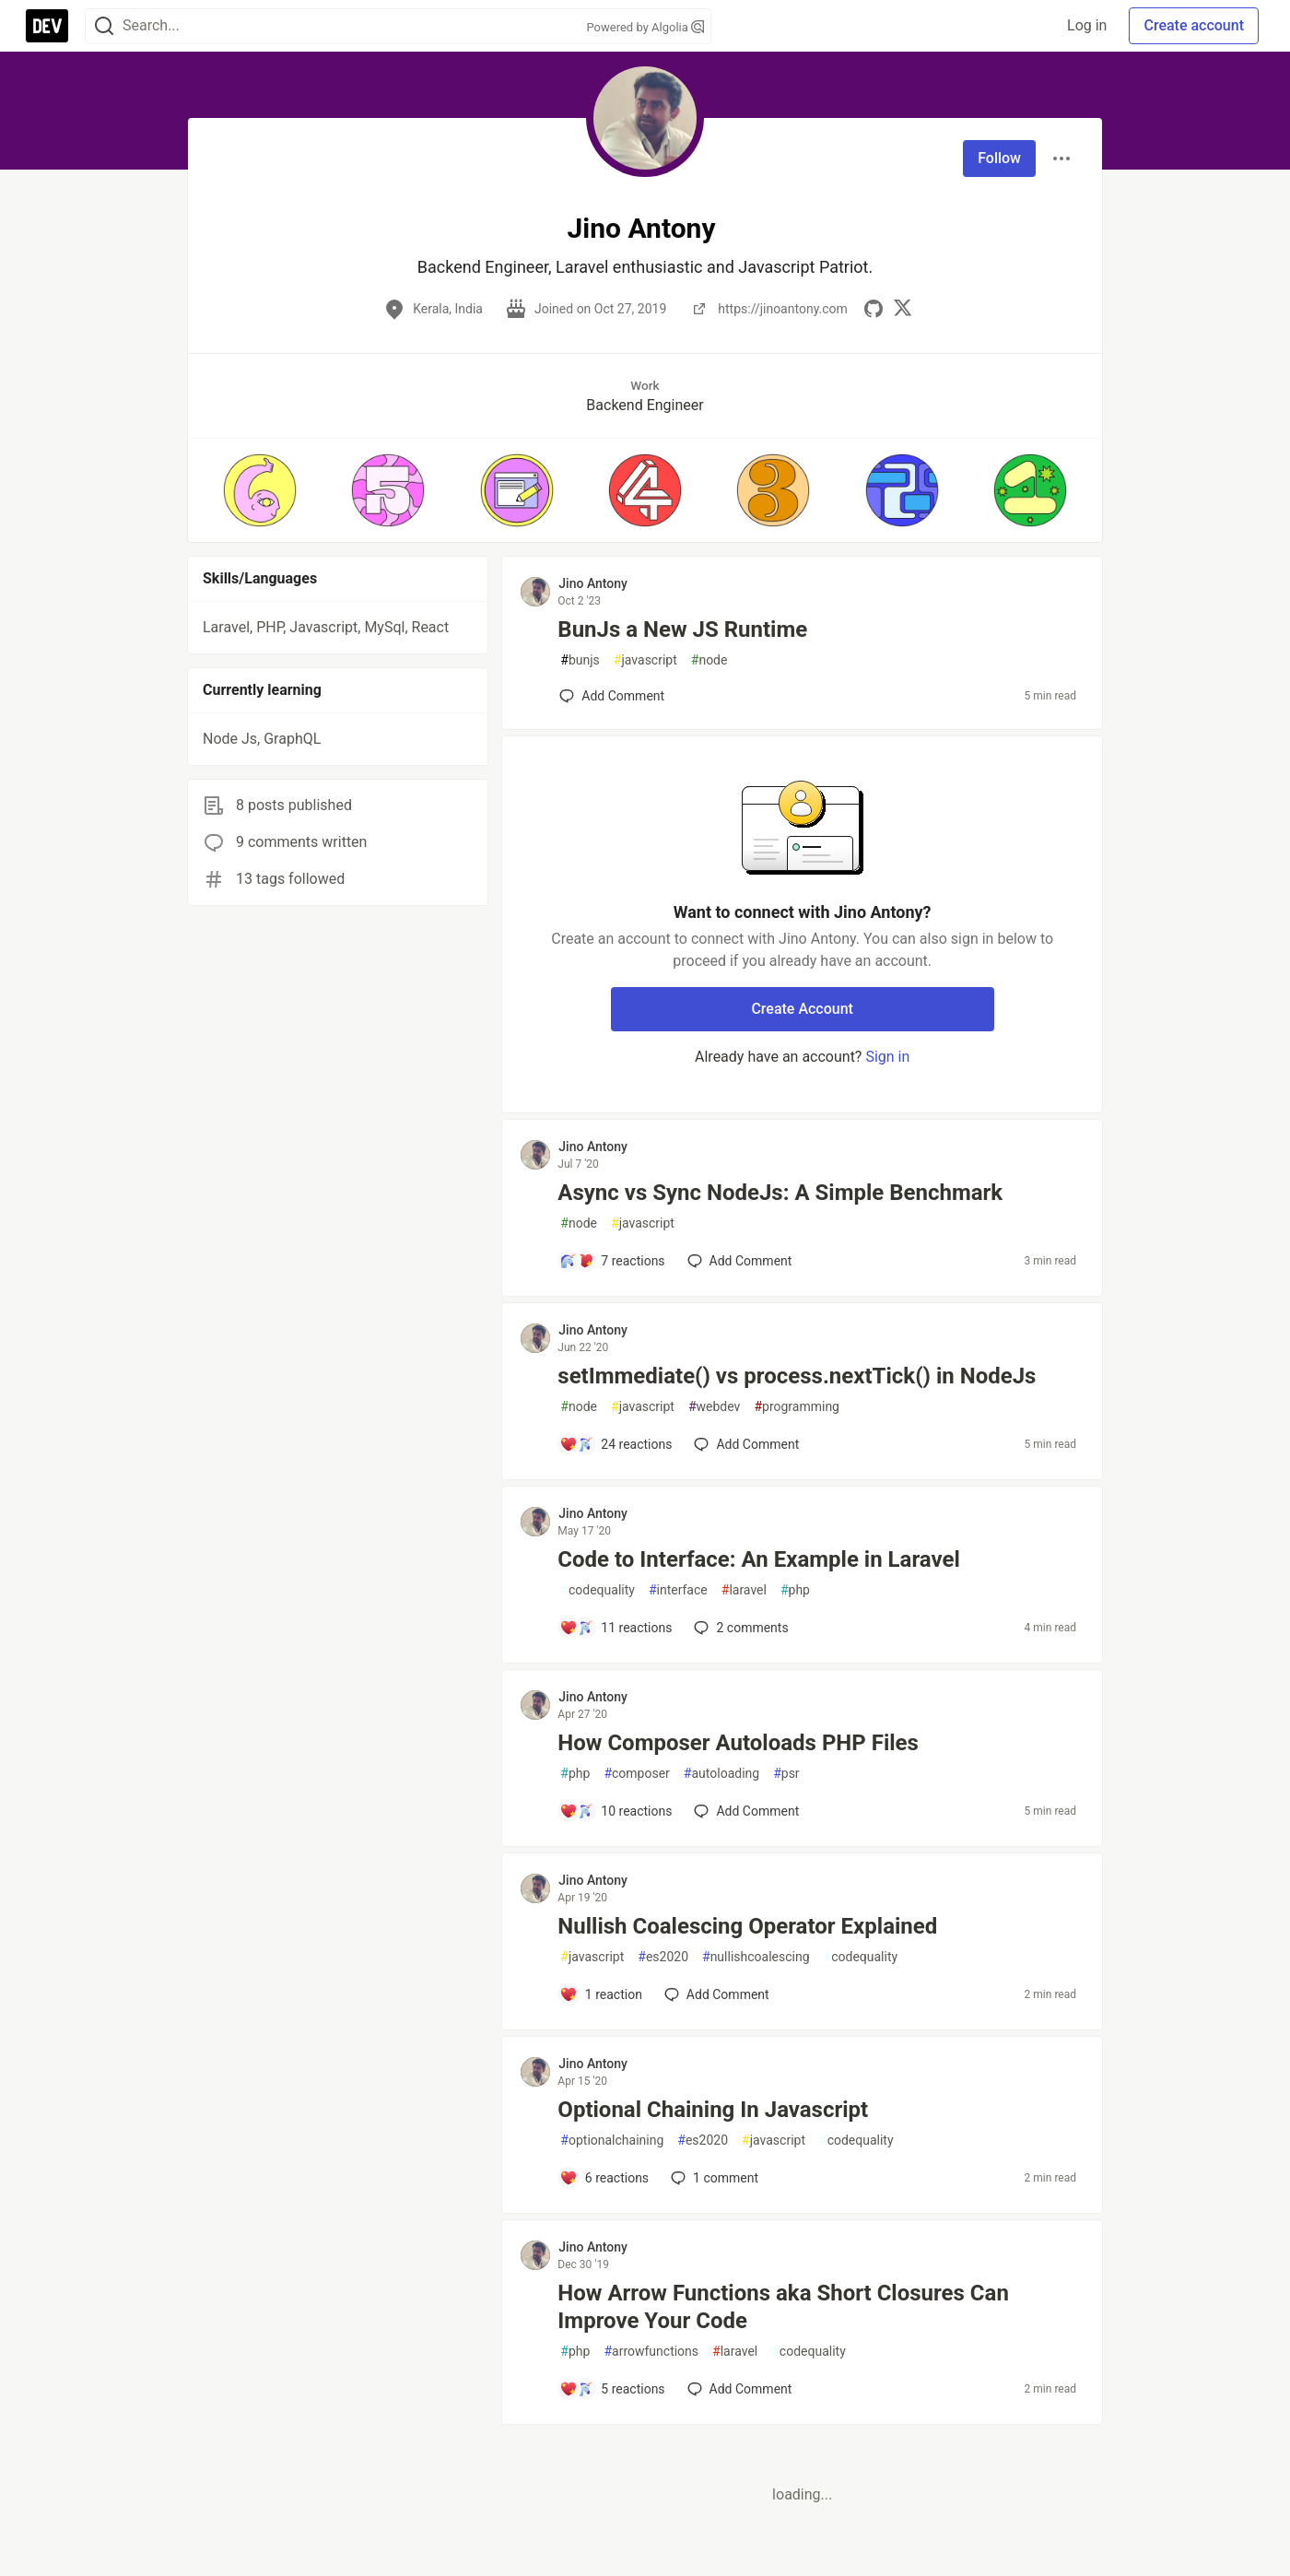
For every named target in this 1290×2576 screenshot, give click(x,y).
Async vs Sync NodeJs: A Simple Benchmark (780, 1193)
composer (636, 1773)
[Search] (104, 26)
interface (678, 1590)
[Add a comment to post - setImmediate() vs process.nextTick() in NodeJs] (615, 1444)
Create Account (802, 1008)
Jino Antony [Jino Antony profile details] (592, 583)
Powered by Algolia (645, 27)
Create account (1193, 25)
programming (796, 1407)
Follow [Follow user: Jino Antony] (999, 158)
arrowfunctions (651, 2351)
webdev (714, 1407)
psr (786, 1773)
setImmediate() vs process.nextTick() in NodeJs (796, 1376)
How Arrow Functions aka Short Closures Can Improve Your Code (783, 2307)
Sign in (887, 1056)
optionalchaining (611, 2140)
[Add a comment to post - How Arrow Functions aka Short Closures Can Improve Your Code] (611, 2388)
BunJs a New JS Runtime (682, 629)
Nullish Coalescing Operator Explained (747, 1926)
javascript (645, 660)
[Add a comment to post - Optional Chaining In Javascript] (604, 2177)
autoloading (721, 1773)
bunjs (580, 660)
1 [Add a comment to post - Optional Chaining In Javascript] (712, 2178)
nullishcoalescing (756, 1957)
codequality (597, 1590)
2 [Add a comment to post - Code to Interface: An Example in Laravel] (739, 1628)
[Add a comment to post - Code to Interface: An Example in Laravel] (615, 1627)
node (709, 660)
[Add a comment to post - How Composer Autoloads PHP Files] (615, 1811)
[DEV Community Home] (47, 25)
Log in (1087, 25)
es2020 (663, 1957)
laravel (744, 1590)
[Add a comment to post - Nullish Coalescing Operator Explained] (600, 1994)
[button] (259, 490)
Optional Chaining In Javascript (712, 2110)
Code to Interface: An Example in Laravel (758, 1559)
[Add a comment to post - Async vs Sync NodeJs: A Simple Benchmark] (611, 1260)
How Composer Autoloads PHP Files (738, 1743)
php (795, 1590)
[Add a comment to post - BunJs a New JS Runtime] (611, 696)
